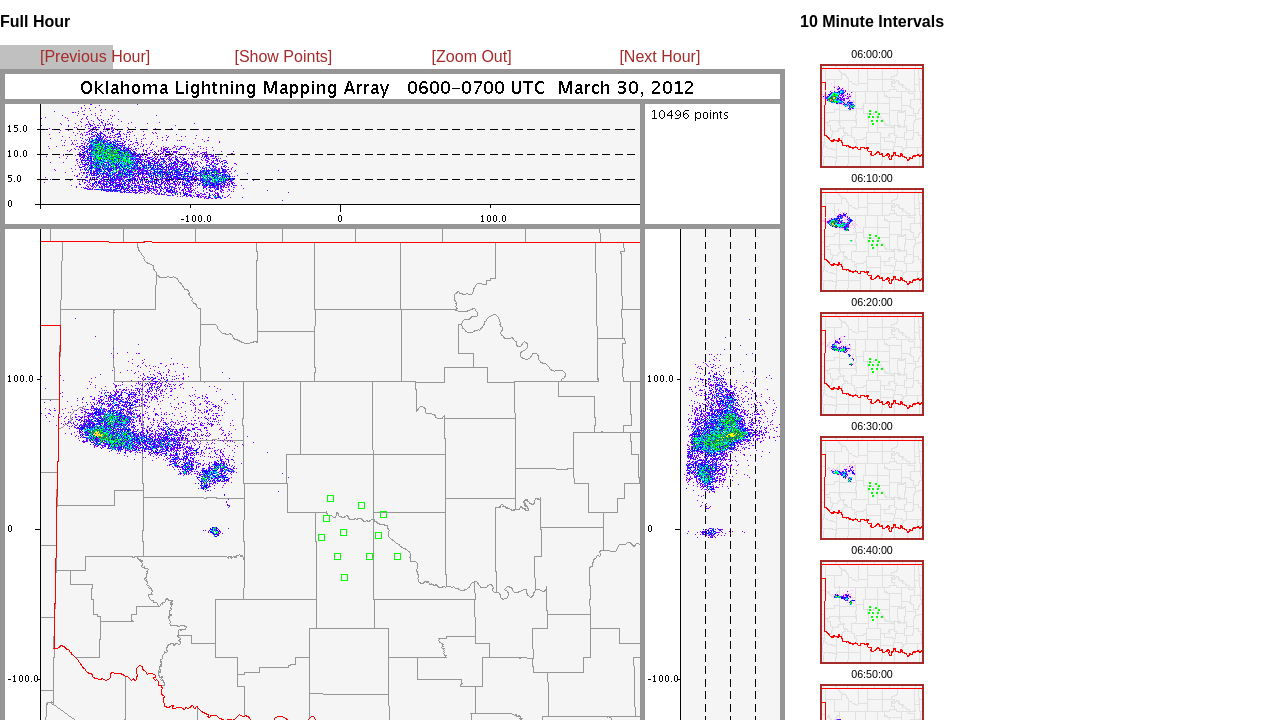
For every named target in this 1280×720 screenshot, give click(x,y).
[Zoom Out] (472, 56)
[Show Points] (283, 56)
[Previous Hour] (95, 56)
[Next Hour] (659, 56)
